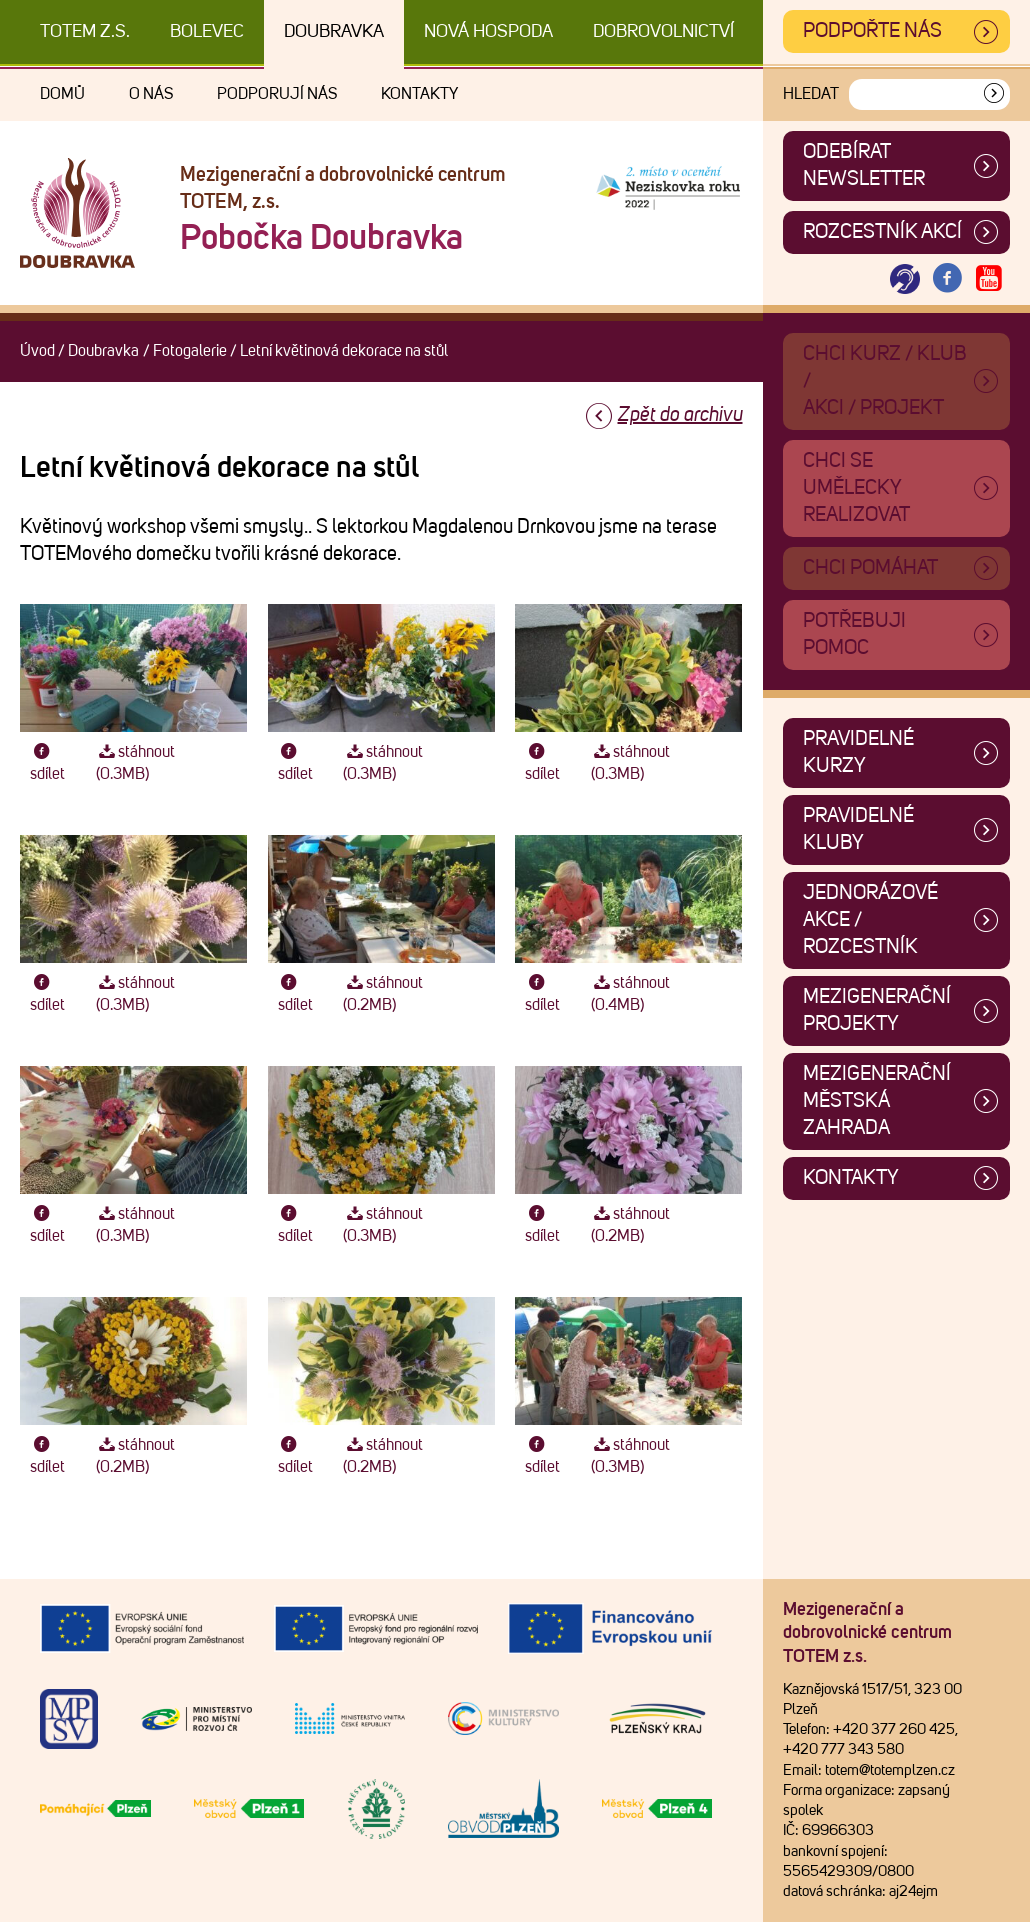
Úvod (37, 351)
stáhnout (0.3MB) (135, 763)
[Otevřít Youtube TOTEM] (989, 279)
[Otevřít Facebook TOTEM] (947, 279)
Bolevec (207, 32)
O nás (151, 94)
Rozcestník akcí (882, 232)
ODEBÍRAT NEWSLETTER (864, 165)
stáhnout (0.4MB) (630, 994)
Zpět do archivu (680, 415)
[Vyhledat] (994, 94)
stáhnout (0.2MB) (382, 994)
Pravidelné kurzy (858, 752)
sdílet (47, 763)
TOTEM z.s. (85, 32)
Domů (62, 94)
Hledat (811, 94)
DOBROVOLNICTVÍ (663, 32)
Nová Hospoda (488, 32)
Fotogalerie (190, 351)
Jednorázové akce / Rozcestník (870, 920)
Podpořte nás (872, 31)
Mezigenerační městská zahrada (877, 1101)
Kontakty (419, 94)
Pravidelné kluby (858, 829)
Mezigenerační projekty (877, 1010)
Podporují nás (277, 94)
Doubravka (334, 32)
